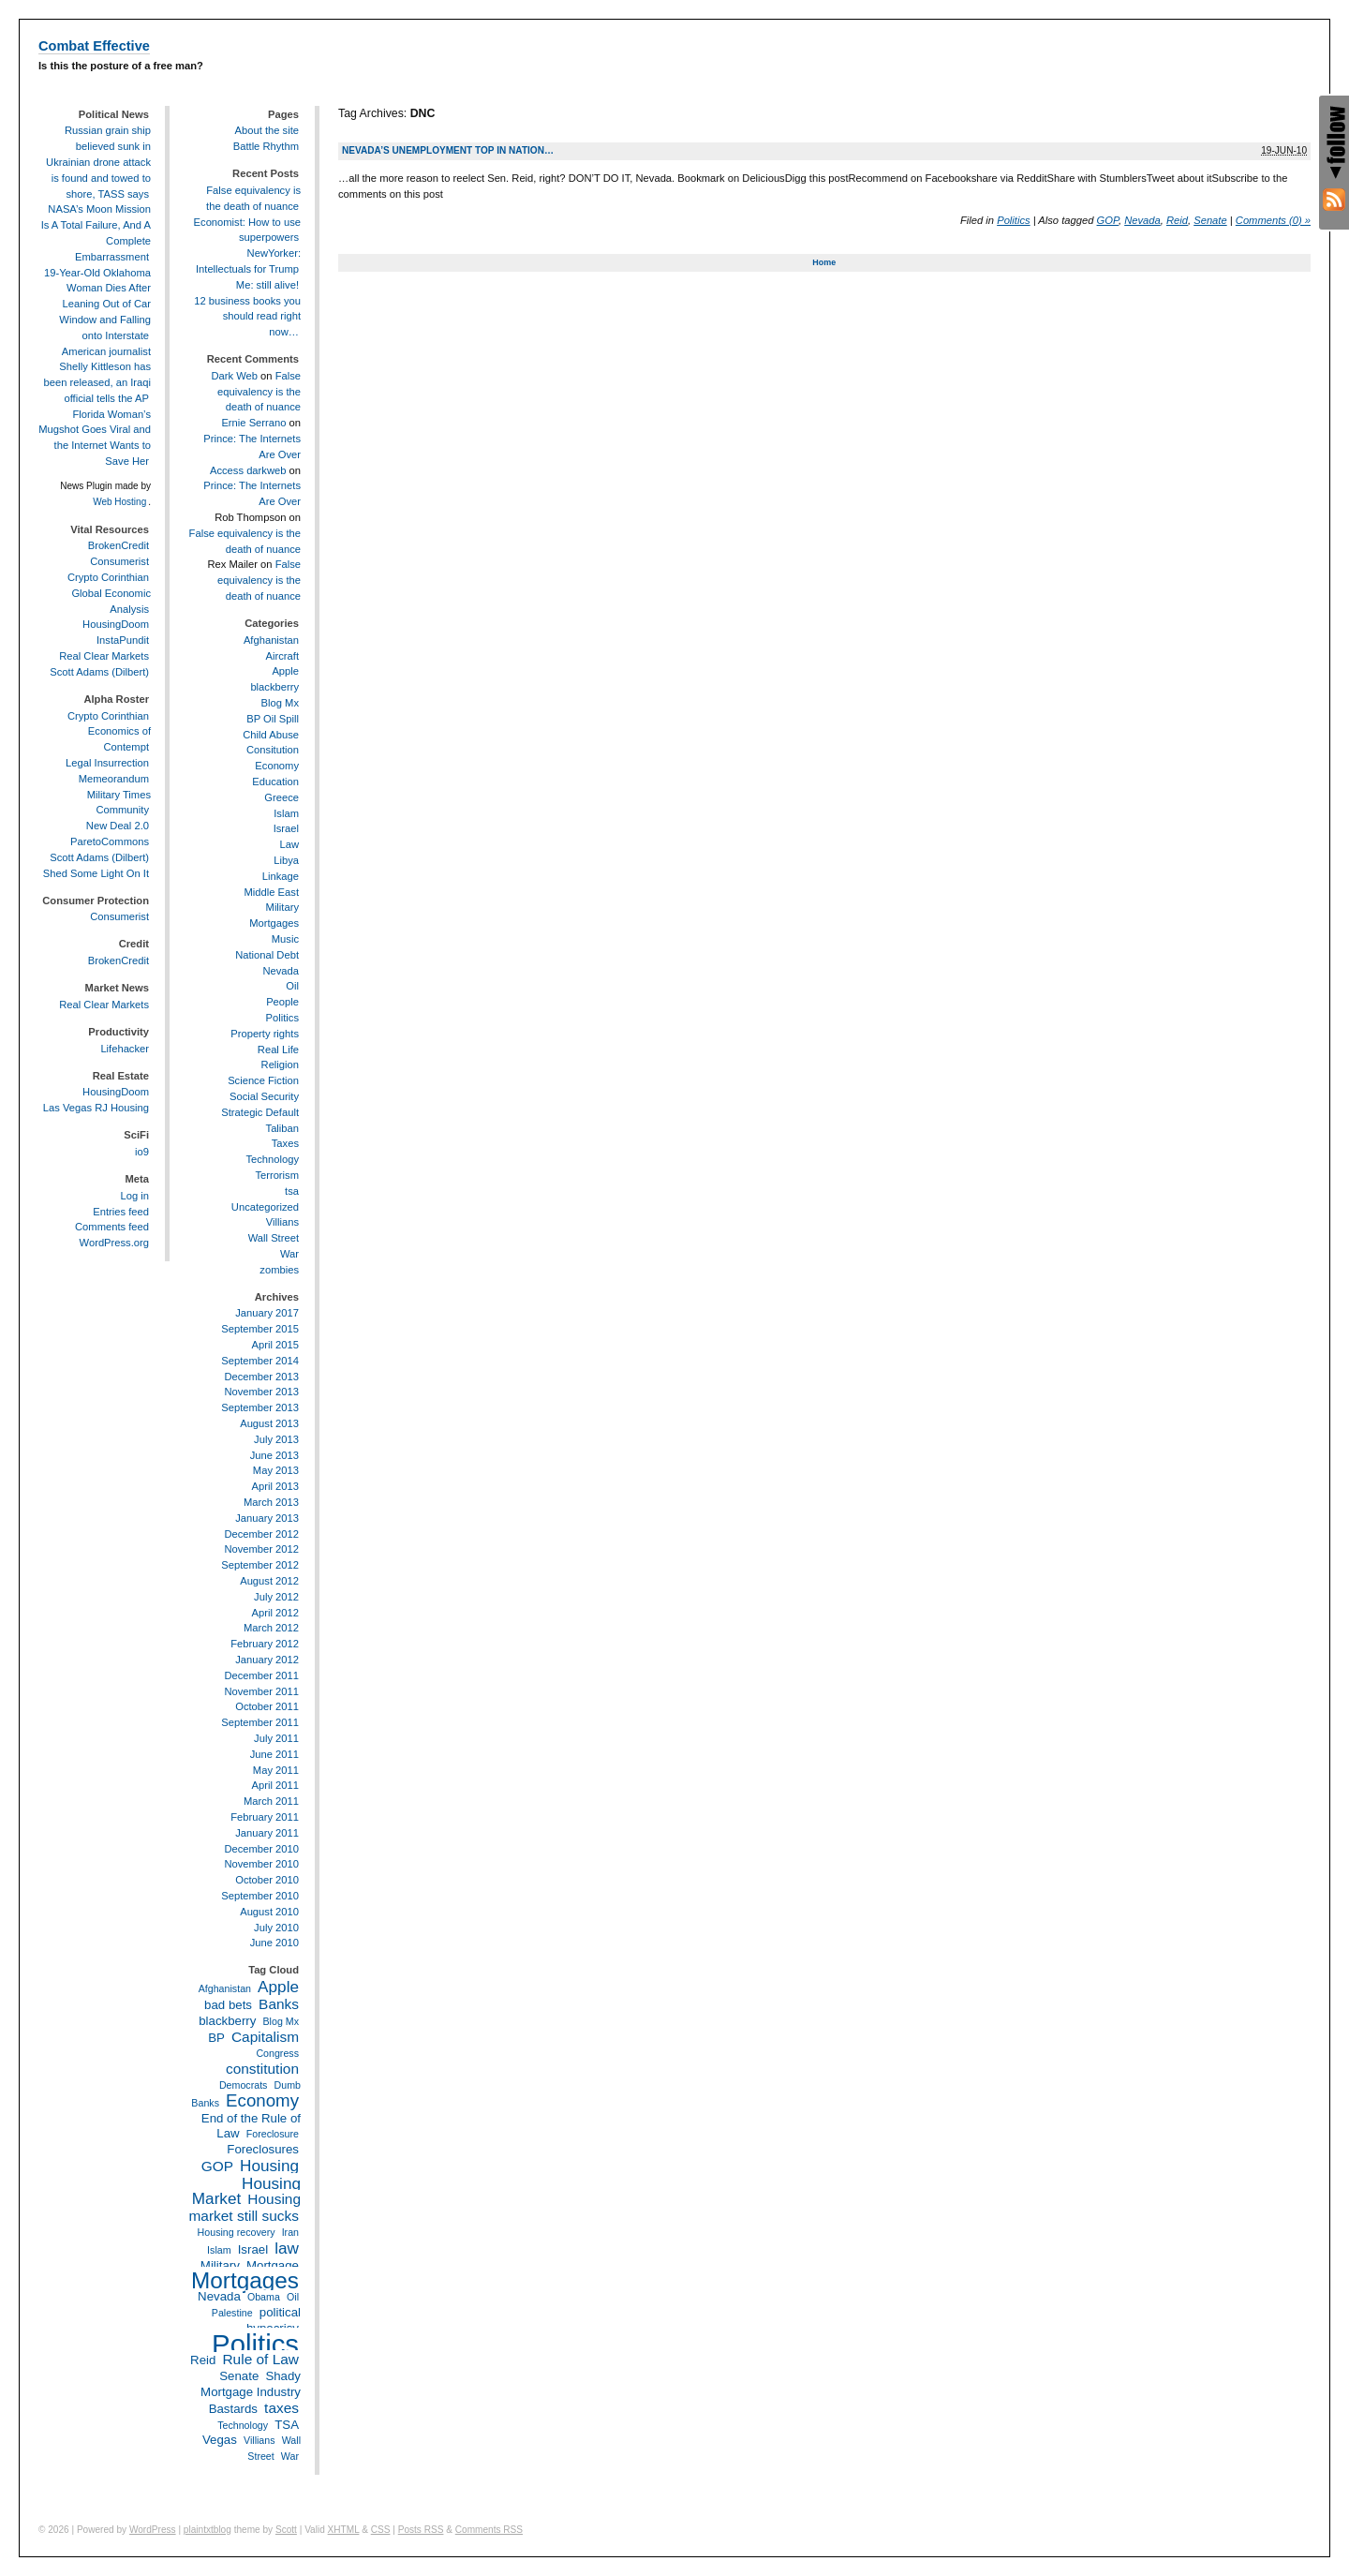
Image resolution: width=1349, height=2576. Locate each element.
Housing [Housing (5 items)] (269, 2165)
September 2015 (260, 1328)
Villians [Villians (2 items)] (259, 2440)
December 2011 (261, 1675)
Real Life (278, 1049)
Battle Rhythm (266, 146)
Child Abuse (271, 734)
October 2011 (267, 1706)
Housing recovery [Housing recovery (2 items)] (236, 2232)
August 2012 (269, 1580)
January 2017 (267, 1312)
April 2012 (275, 1612)
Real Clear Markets (104, 656)
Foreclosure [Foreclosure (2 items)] (272, 2133)
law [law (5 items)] (286, 2248)
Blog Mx (280, 702)
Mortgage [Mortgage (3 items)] (272, 2265)
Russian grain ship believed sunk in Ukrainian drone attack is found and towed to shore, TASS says (98, 162)
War (289, 1253)
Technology (272, 1159)
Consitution (272, 749)
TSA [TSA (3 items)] (286, 2425)
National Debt (267, 954)
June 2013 (274, 1455)
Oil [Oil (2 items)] (293, 2296)
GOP (1108, 220)
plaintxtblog (207, 2529)
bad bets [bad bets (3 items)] (228, 2005)
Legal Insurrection (107, 762)
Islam (286, 813)
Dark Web (234, 375)
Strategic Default (260, 1112)
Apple (285, 671)
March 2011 (271, 1801)
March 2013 (271, 1502)
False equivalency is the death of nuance (259, 391)
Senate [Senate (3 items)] (239, 2376)
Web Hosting (119, 502)
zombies (279, 1269)
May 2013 (276, 1470)
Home (824, 262)
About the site (267, 130)
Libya (286, 860)
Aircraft (282, 656)
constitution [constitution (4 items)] (262, 2069)
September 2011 (260, 1722)
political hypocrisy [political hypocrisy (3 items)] (273, 2320)
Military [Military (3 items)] (220, 2265)
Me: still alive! (267, 284)
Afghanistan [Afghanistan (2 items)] (225, 1988)
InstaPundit (122, 640)
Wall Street (273, 1237)
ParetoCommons (109, 841)
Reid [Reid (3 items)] (202, 2360)
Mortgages (274, 923)
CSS (381, 2529)
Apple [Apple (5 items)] (278, 1986)
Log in (135, 1195)
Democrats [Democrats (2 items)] (243, 2085)
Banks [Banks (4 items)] (279, 2004)
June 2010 (274, 1942)
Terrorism (277, 1175)
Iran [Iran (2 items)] (290, 2232)
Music (285, 939)
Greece (281, 797)
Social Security (264, 1096)
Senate (1209, 220)
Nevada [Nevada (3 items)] (219, 2296)
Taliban (282, 1128)
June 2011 (274, 1754)
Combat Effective (94, 45)
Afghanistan (271, 640)
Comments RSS (489, 2529)
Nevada (1142, 220)
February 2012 (264, 1643)
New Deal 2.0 (117, 825)
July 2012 (276, 1596)
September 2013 (260, 1407)
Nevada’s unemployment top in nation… (448, 150)
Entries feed (121, 1211)
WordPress (152, 2529)
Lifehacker (124, 1048)
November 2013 (261, 1391)
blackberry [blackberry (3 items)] (227, 2021)
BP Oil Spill (272, 718)
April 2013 (275, 1486)
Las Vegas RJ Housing (96, 1107)
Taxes (285, 1143)
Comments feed (112, 1226)
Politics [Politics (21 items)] (255, 2344)
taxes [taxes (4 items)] (281, 2408)
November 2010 (261, 1863)
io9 (142, 1151)
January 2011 (267, 1833)
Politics (1013, 220)
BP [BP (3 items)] (216, 2038)
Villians (282, 1222)
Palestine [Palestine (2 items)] (232, 2312)
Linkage (280, 876)
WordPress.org (114, 1242)
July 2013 (276, 1439)
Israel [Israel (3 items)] (253, 2249)
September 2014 (260, 1360)
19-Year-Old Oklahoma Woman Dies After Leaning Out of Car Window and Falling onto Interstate (97, 304)
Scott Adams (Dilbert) (99, 672)
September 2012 (260, 1565)
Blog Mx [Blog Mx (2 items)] (281, 2021)
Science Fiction (263, 1080)
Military (282, 907)
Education (275, 781)
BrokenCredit (118, 545)
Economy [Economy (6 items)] (262, 2100)
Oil (292, 985)
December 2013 (261, 1376)
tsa (292, 1191)
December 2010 (261, 1848)
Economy (277, 765)
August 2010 (269, 1911)
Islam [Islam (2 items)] (218, 2250)
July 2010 (276, 1927)
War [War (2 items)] (290, 2456)
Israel (286, 828)
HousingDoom (115, 624)
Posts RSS (421, 2529)
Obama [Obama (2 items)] (263, 2296)
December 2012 (261, 1534)
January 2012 (267, 1659)
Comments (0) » (1273, 220)
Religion (280, 1064)
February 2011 (264, 1817)
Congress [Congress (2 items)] (277, 2053)
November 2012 (261, 1549)
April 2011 (275, 1785)
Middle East (272, 892)
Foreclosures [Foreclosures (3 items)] (263, 2149)
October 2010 (267, 1879)
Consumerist (119, 561)
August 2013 (269, 1423)
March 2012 (271, 1627)
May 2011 (276, 1770)
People (282, 1001)
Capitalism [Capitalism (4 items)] (265, 2037)
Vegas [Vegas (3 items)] (219, 2440)
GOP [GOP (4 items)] (217, 2166)
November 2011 (261, 1691)
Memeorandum (114, 778)
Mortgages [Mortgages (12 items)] (245, 2280)
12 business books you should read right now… (247, 316)
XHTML (344, 2529)
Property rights (264, 1033)
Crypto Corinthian (108, 577)
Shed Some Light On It (96, 873)
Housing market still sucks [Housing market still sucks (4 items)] (244, 2207)
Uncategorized (265, 1207)
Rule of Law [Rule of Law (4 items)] (260, 2359)
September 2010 (260, 1895)
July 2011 (276, 1738)
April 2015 (275, 1344)
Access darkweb (248, 470)
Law (289, 844)
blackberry (274, 686)
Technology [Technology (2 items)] (242, 2425)
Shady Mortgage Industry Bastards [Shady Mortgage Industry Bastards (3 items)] (250, 2392)
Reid (1177, 220)
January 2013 (267, 1518)
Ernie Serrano (253, 422)
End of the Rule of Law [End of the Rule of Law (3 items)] (251, 2126)
